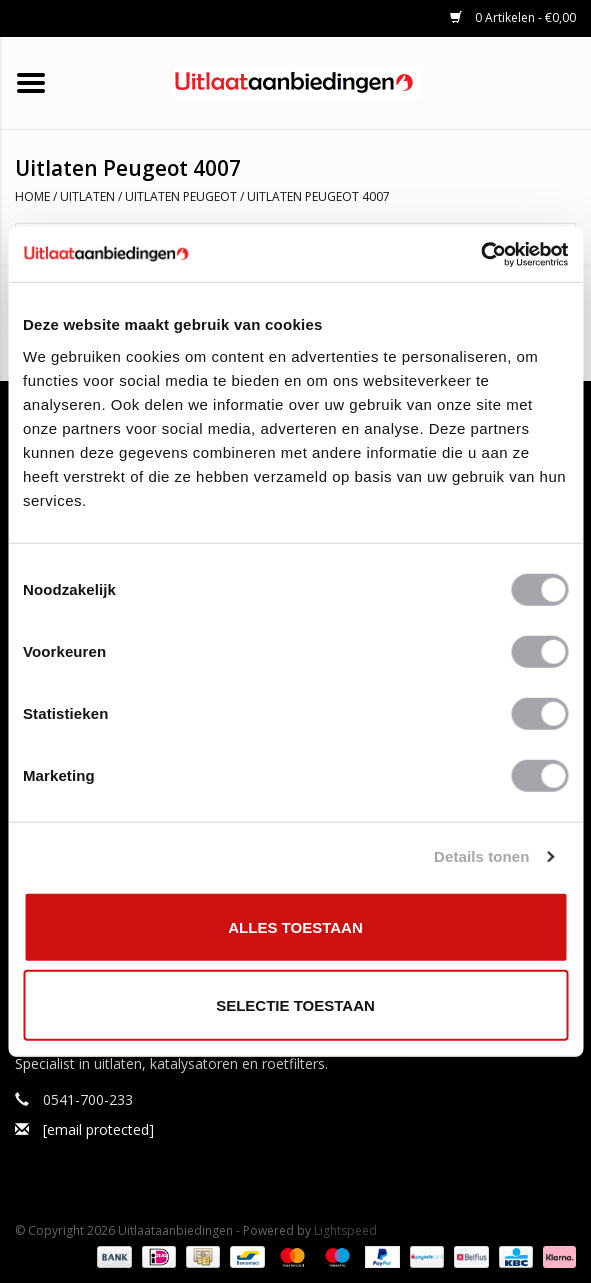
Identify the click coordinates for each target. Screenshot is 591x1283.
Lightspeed (345, 1230)
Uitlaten (87, 196)
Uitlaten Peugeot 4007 (318, 196)
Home (32, 196)
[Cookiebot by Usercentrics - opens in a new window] (480, 254)
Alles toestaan (295, 926)
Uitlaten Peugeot (181, 196)
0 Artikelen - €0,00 (513, 17)
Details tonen (481, 856)
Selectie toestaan (295, 1005)
